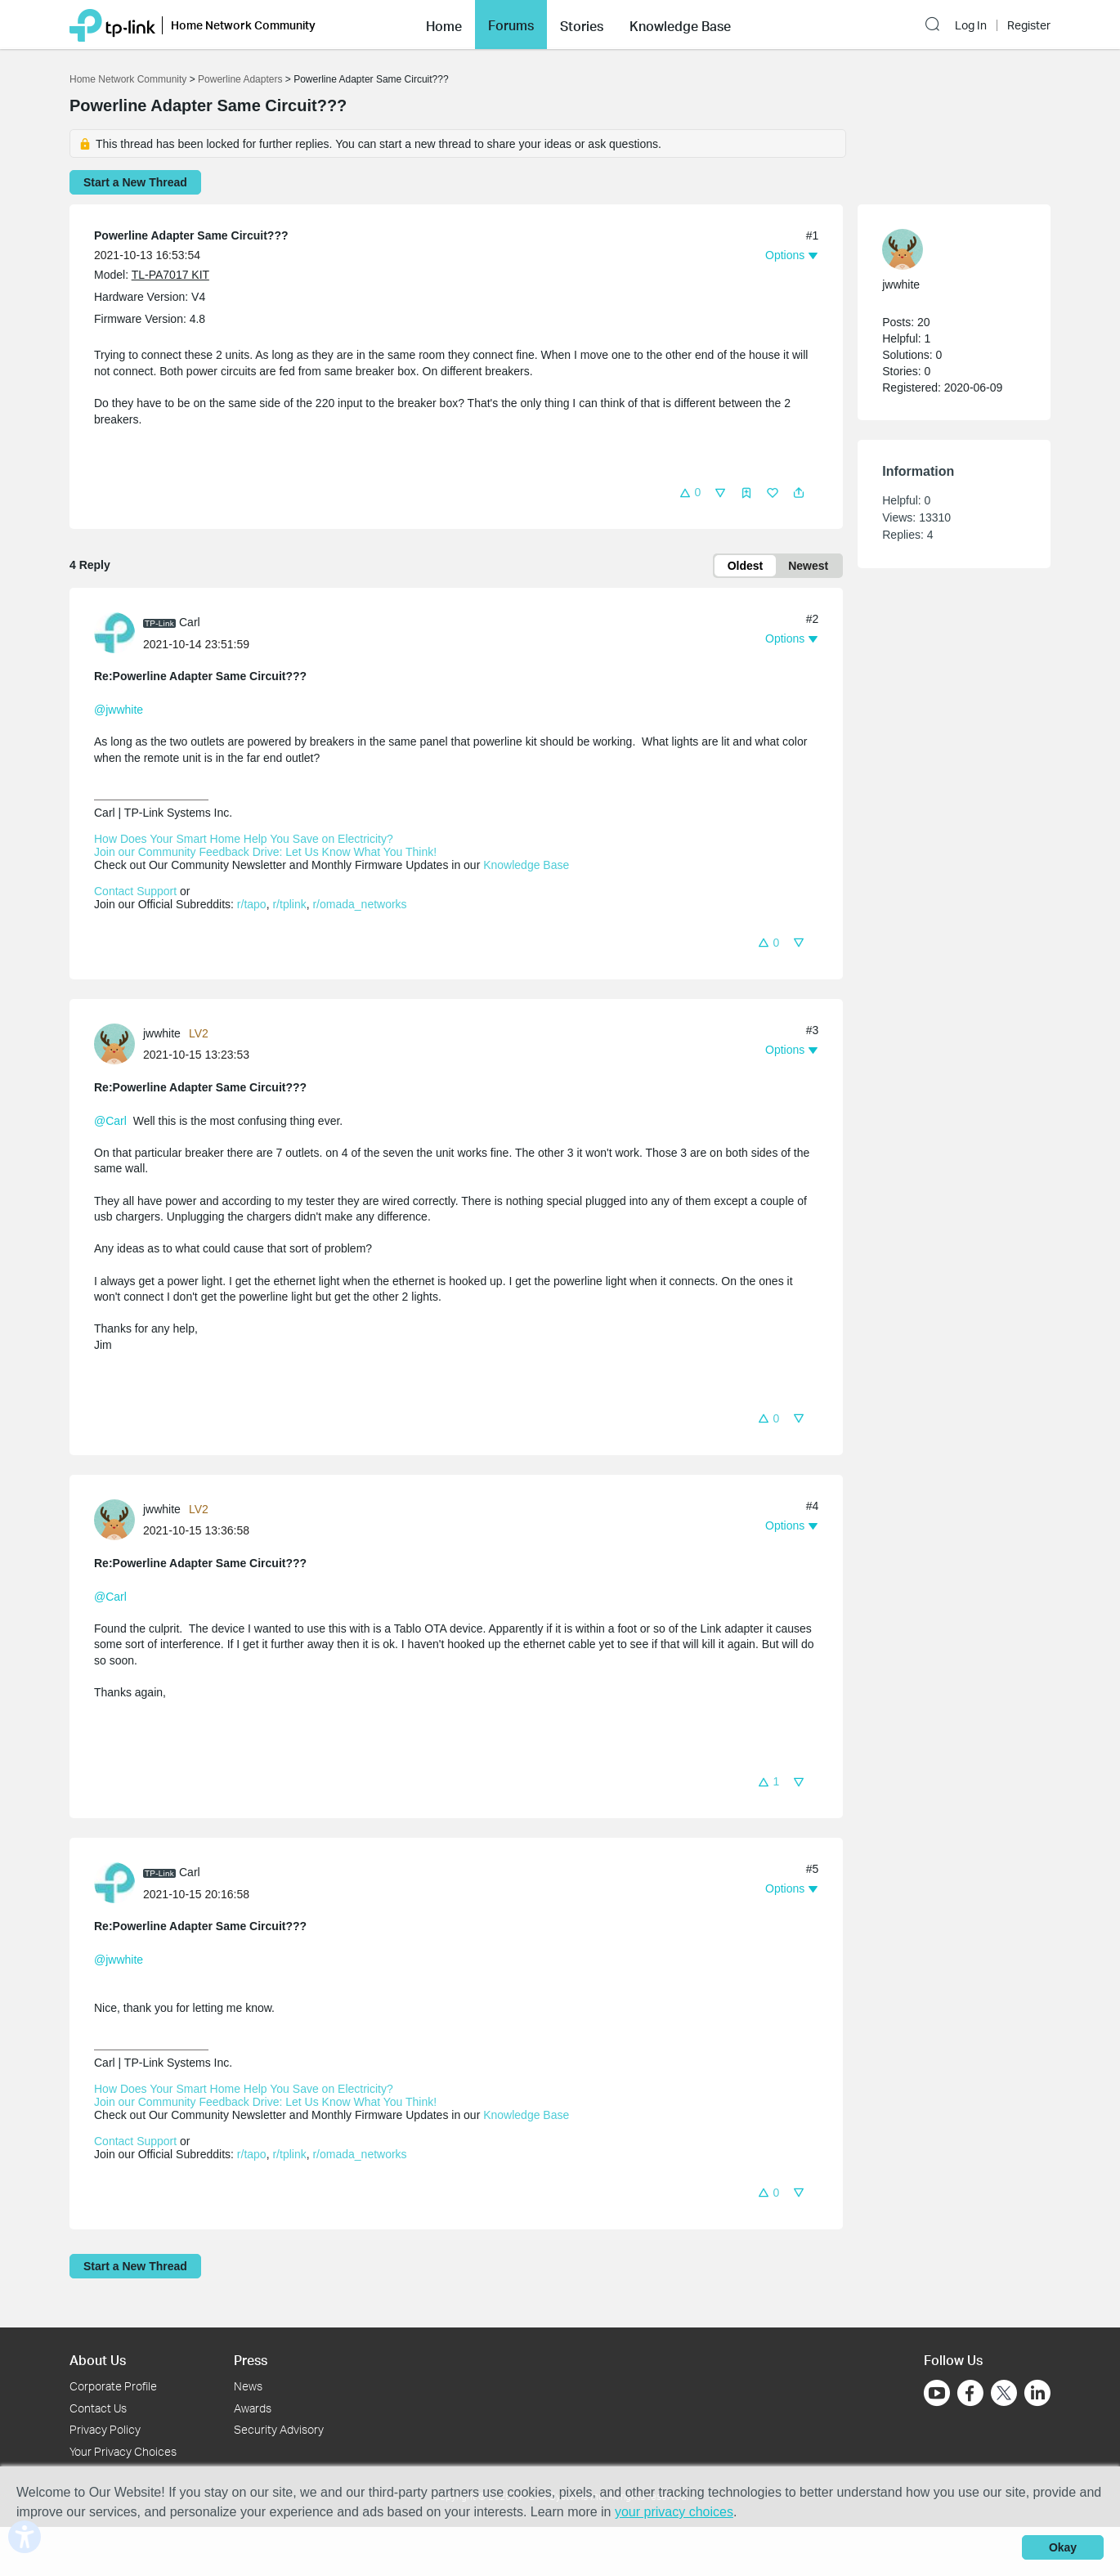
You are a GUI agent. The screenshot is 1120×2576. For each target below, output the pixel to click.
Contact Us (98, 2408)
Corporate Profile (113, 2386)
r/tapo (252, 904)
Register (1029, 25)
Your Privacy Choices (123, 2451)
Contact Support (135, 891)
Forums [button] (511, 25)
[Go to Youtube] (937, 2393)
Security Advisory (279, 2429)
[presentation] (114, 632)
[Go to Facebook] (970, 2393)
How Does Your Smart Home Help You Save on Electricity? (243, 838)
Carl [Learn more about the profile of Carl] (189, 622)
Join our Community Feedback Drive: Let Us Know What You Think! (265, 851)
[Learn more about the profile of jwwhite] (118, 1042)
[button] (444, 24)
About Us (97, 2359)
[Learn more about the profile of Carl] (118, 631)
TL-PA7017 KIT (170, 274)
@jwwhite (118, 709)
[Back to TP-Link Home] (112, 24)
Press (250, 2359)
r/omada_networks (359, 904)
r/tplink (289, 904)
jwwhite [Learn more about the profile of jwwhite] (162, 1033)
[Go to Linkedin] (1037, 2393)
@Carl (110, 1120)
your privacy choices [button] (674, 2512)
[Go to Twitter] (1004, 2394)
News (248, 2386)
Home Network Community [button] (243, 25)
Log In (971, 25)
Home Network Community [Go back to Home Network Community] (127, 79)
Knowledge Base (526, 864)
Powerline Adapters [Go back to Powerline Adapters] (240, 79)
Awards (252, 2408)
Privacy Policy (105, 2429)
